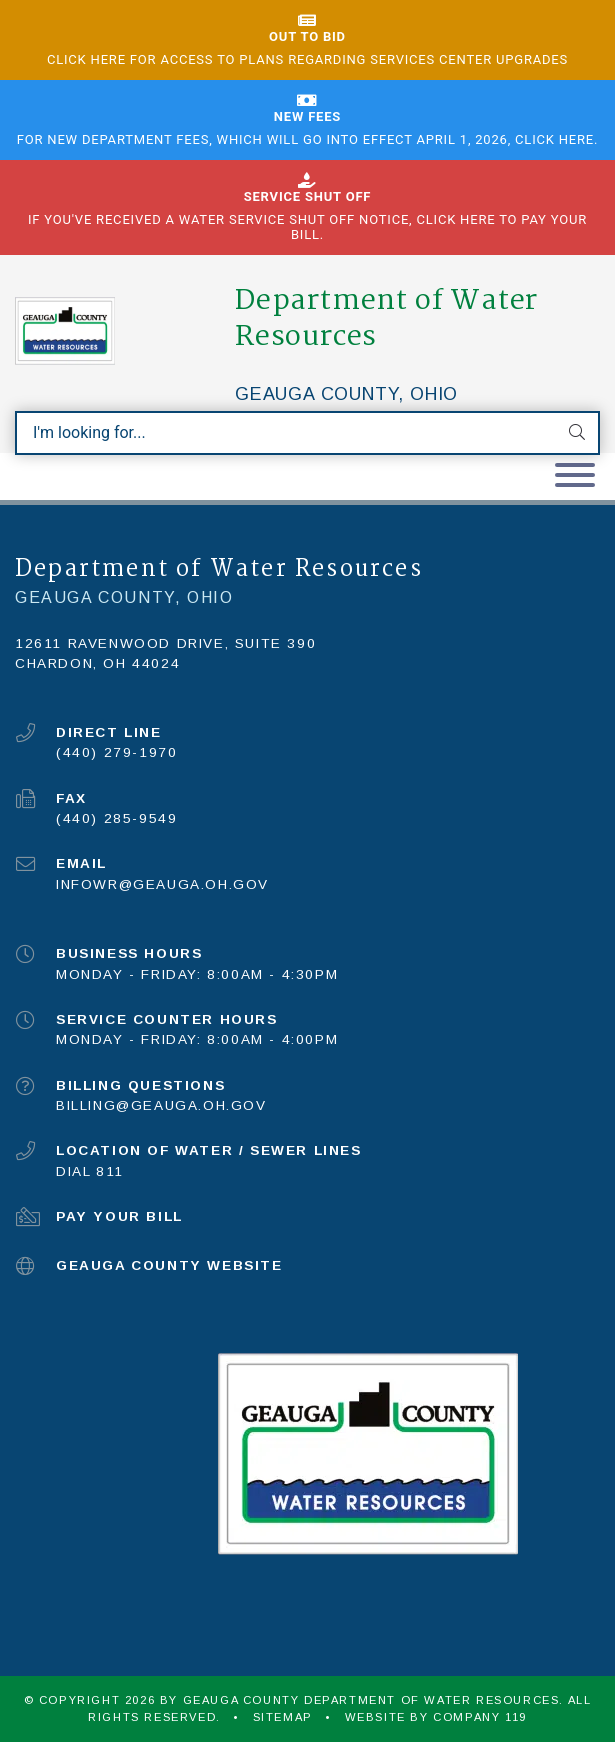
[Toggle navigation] (575, 476)
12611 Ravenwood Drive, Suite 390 (165, 643)
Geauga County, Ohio (346, 394)
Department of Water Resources (386, 319)
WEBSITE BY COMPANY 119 (436, 1717)
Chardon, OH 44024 (97, 663)
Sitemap (283, 1717)
